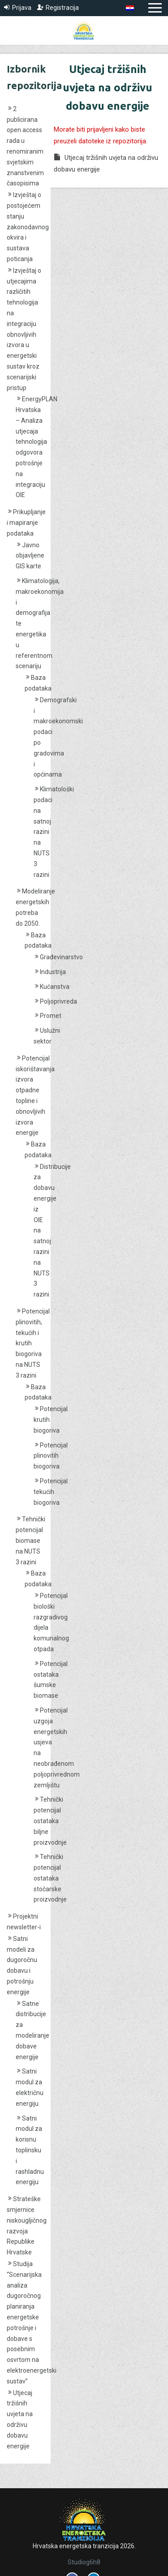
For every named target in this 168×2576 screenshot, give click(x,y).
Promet (50, 1015)
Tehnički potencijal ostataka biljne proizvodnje (50, 1821)
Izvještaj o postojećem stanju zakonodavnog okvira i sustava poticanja (28, 226)
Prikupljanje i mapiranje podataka (26, 522)
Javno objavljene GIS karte (30, 555)
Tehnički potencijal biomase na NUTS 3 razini (30, 1540)
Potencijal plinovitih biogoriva (51, 1456)
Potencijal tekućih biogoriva (51, 1491)
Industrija (53, 971)
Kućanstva (54, 986)
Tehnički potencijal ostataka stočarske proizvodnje (50, 1878)
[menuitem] (129, 8)
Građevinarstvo (61, 957)
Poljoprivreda (58, 1001)
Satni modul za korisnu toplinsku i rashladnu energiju (30, 2150)
